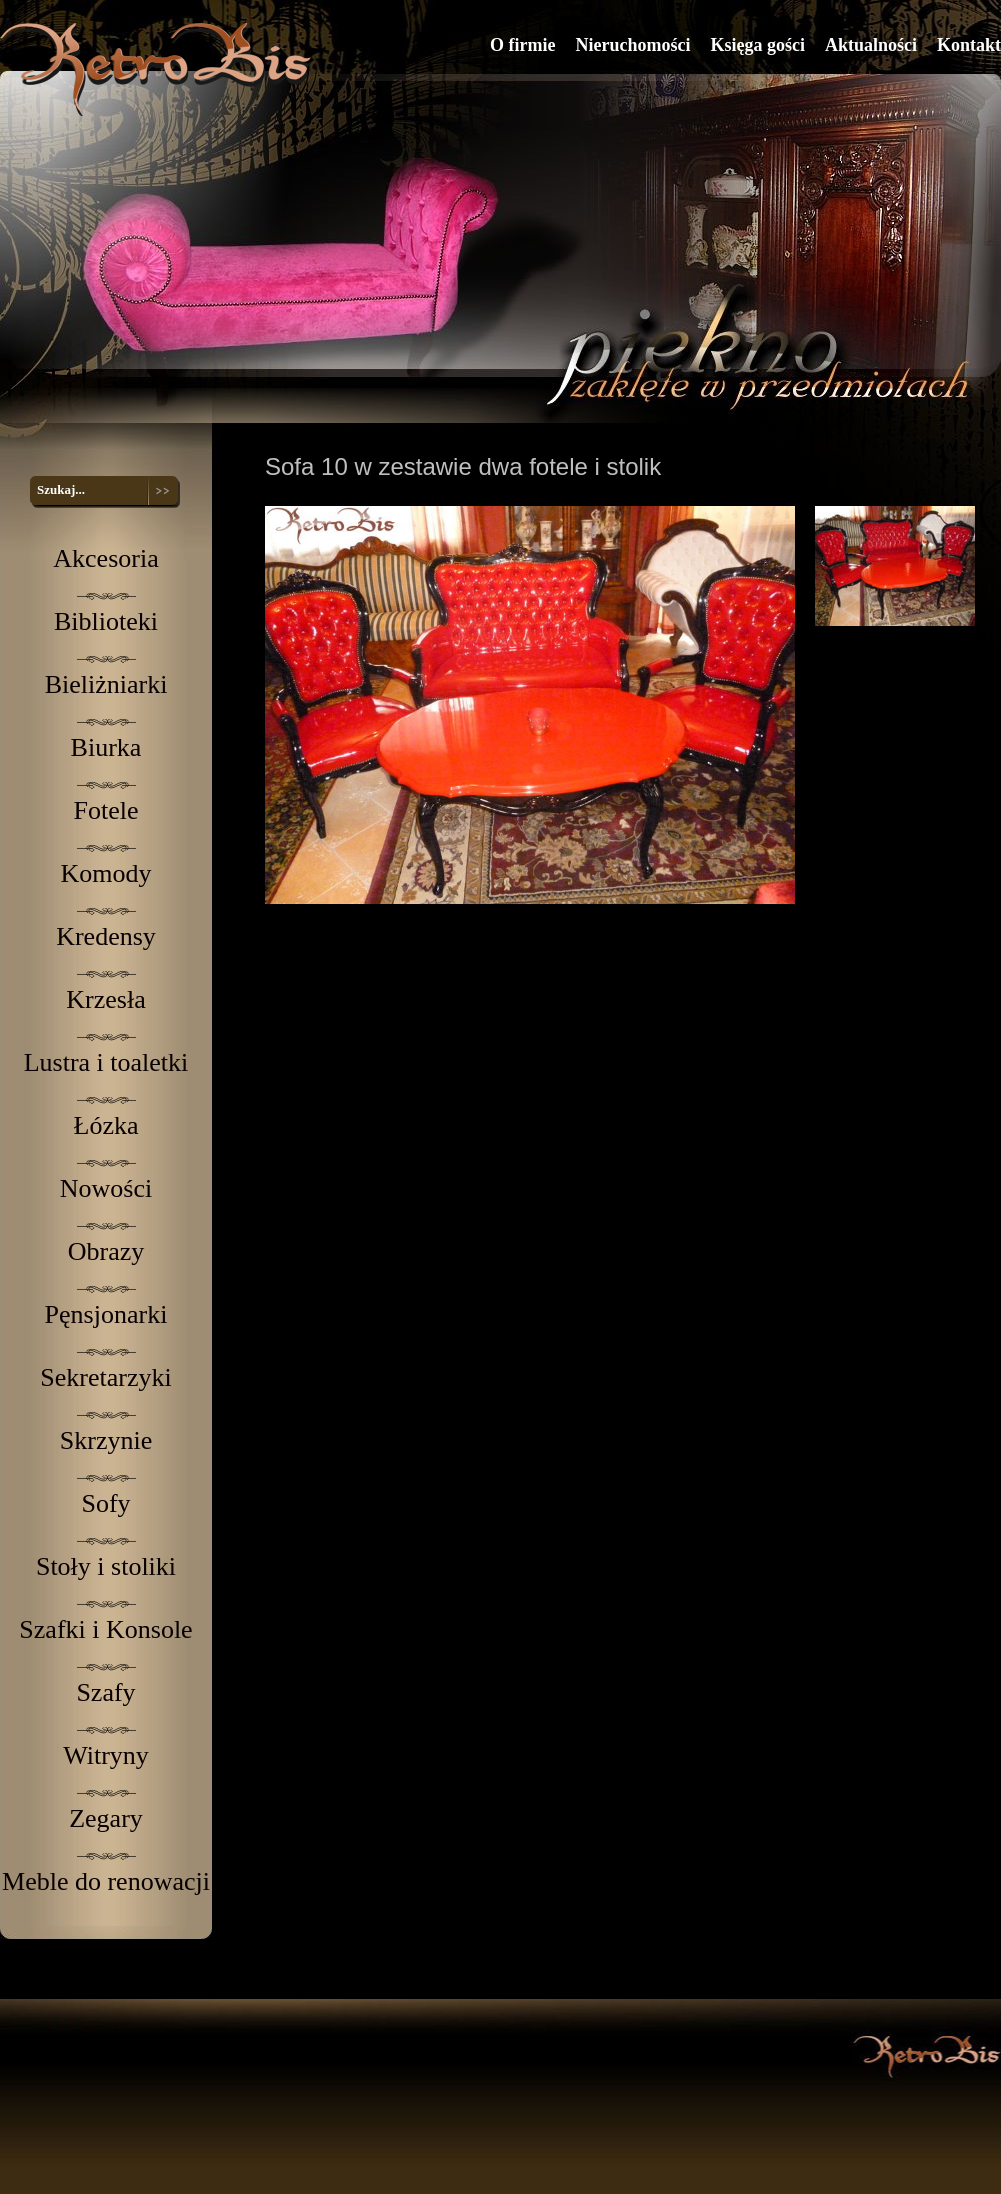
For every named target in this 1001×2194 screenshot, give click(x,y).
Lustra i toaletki (106, 1062)
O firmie (522, 45)
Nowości (106, 1188)
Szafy (105, 1692)
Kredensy (106, 936)
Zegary (106, 1818)
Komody (106, 873)
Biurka (106, 747)
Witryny (106, 1755)
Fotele (106, 810)
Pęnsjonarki (106, 1314)
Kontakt (969, 45)
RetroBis (159, 68)
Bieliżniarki (106, 684)
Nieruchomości (632, 45)
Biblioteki (106, 621)
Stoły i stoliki (106, 1566)
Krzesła (105, 999)
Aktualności (871, 45)
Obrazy (106, 1251)
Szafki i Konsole (105, 1629)
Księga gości (757, 45)
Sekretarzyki (105, 1377)
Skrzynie (106, 1440)
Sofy (105, 1503)
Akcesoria (105, 558)
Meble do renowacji (106, 1881)
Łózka (106, 1125)
